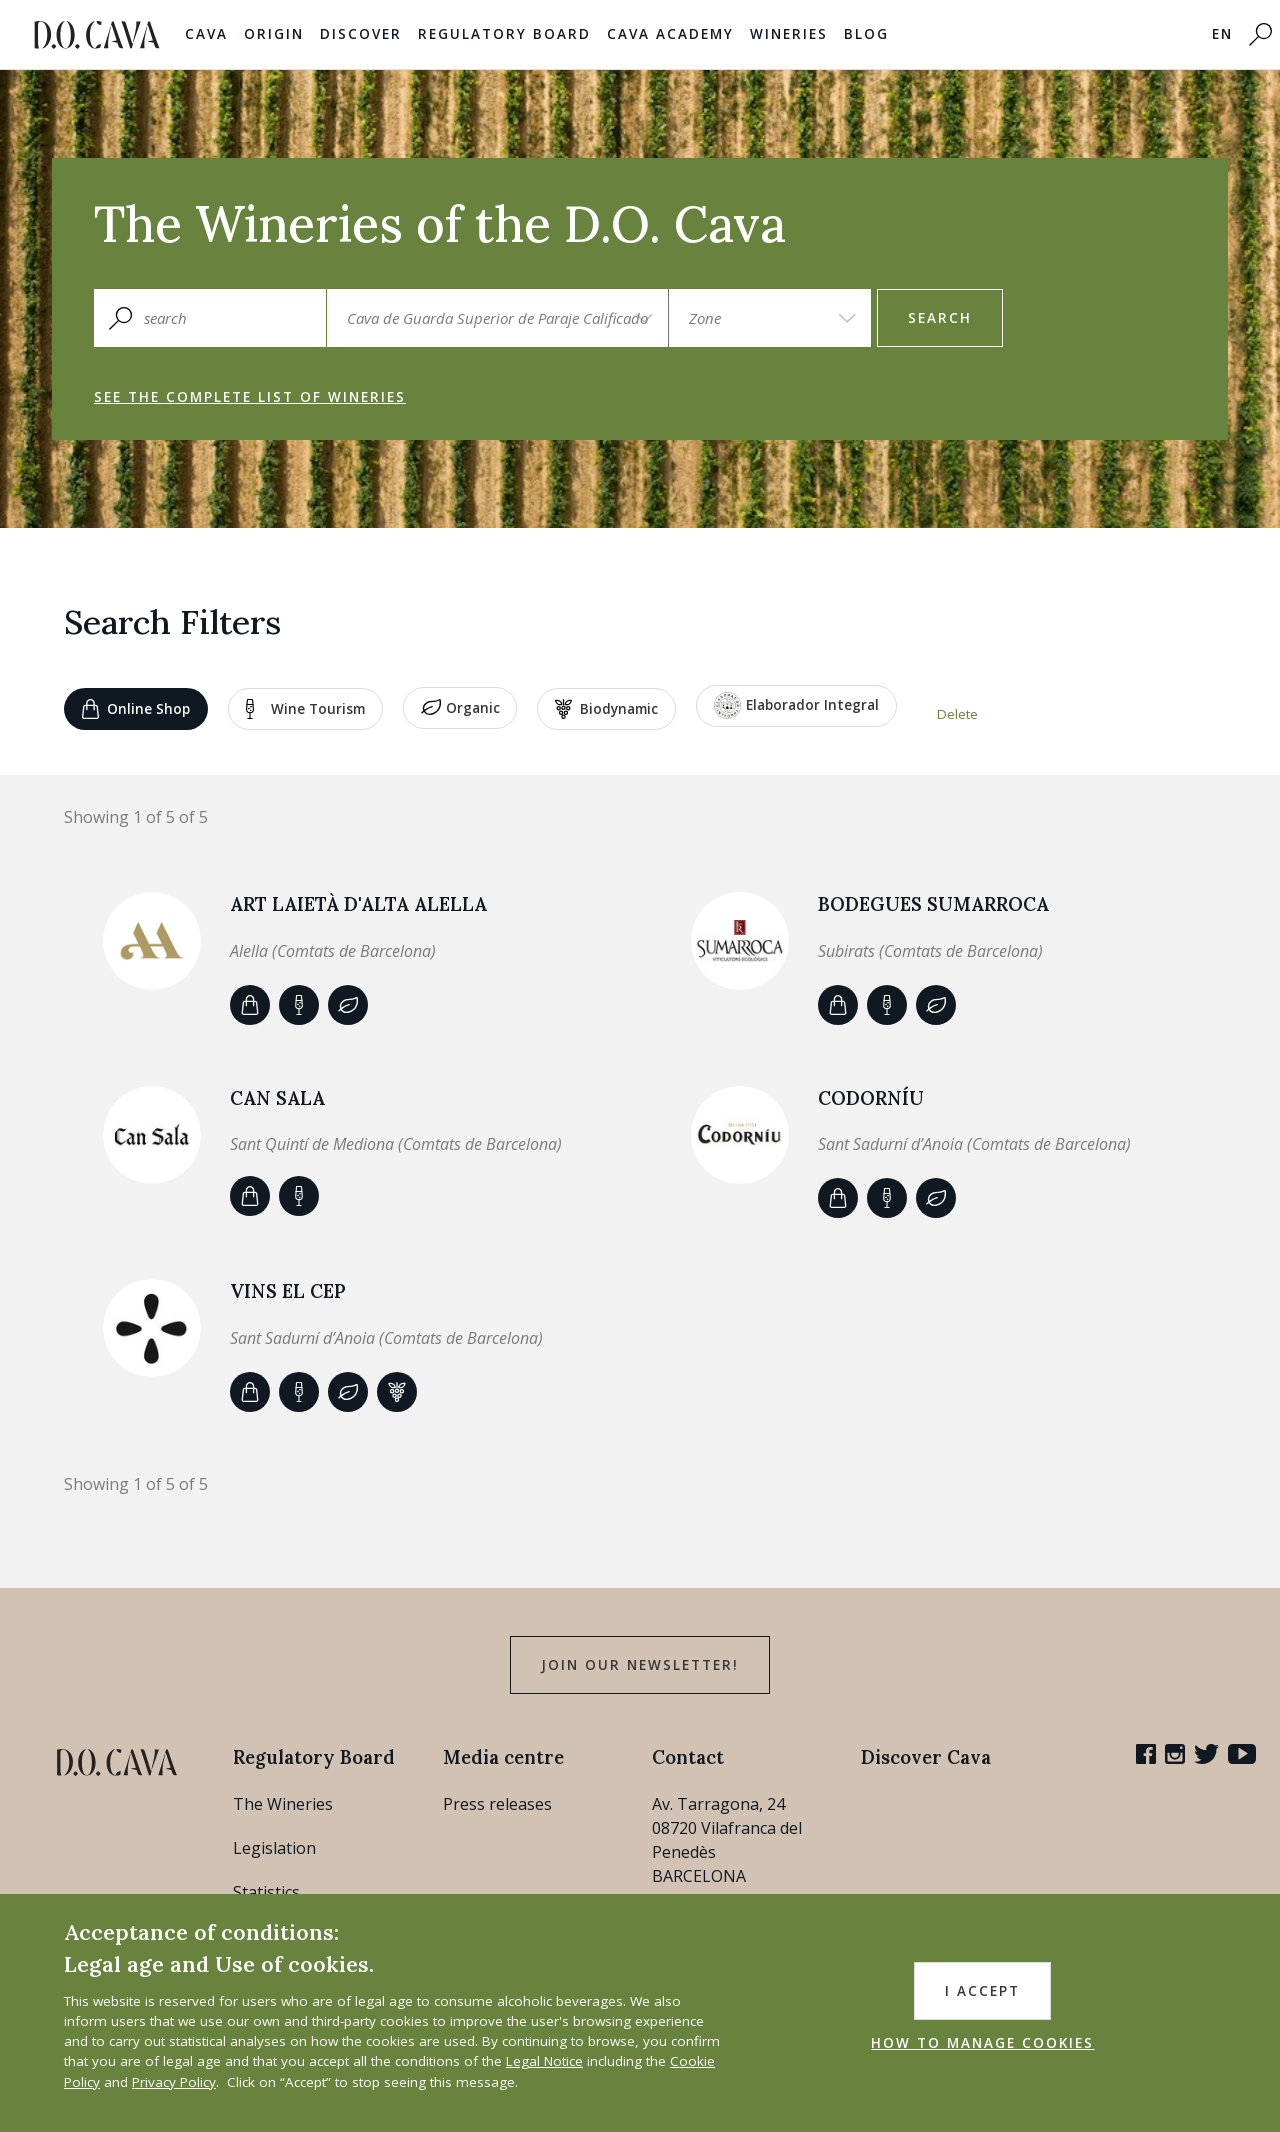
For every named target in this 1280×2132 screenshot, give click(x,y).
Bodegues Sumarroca (933, 904)
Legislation (274, 1848)
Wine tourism (305, 709)
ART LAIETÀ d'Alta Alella (358, 904)
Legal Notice (544, 2061)
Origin (274, 34)
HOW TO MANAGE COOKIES (982, 2043)
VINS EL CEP (288, 1291)
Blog (866, 34)
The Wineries (283, 1804)
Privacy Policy (174, 2082)
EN (1222, 34)
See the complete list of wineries (250, 397)
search (940, 318)
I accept (982, 1991)
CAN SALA (277, 1098)
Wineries (789, 34)
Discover (361, 34)
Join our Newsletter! (640, 1665)
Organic (460, 709)
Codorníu (871, 1098)
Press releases (497, 1804)
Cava (206, 34)
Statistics (266, 1892)
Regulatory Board (504, 34)
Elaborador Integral (796, 705)
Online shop (136, 709)
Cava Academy (670, 34)
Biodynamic (606, 709)
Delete (957, 714)
